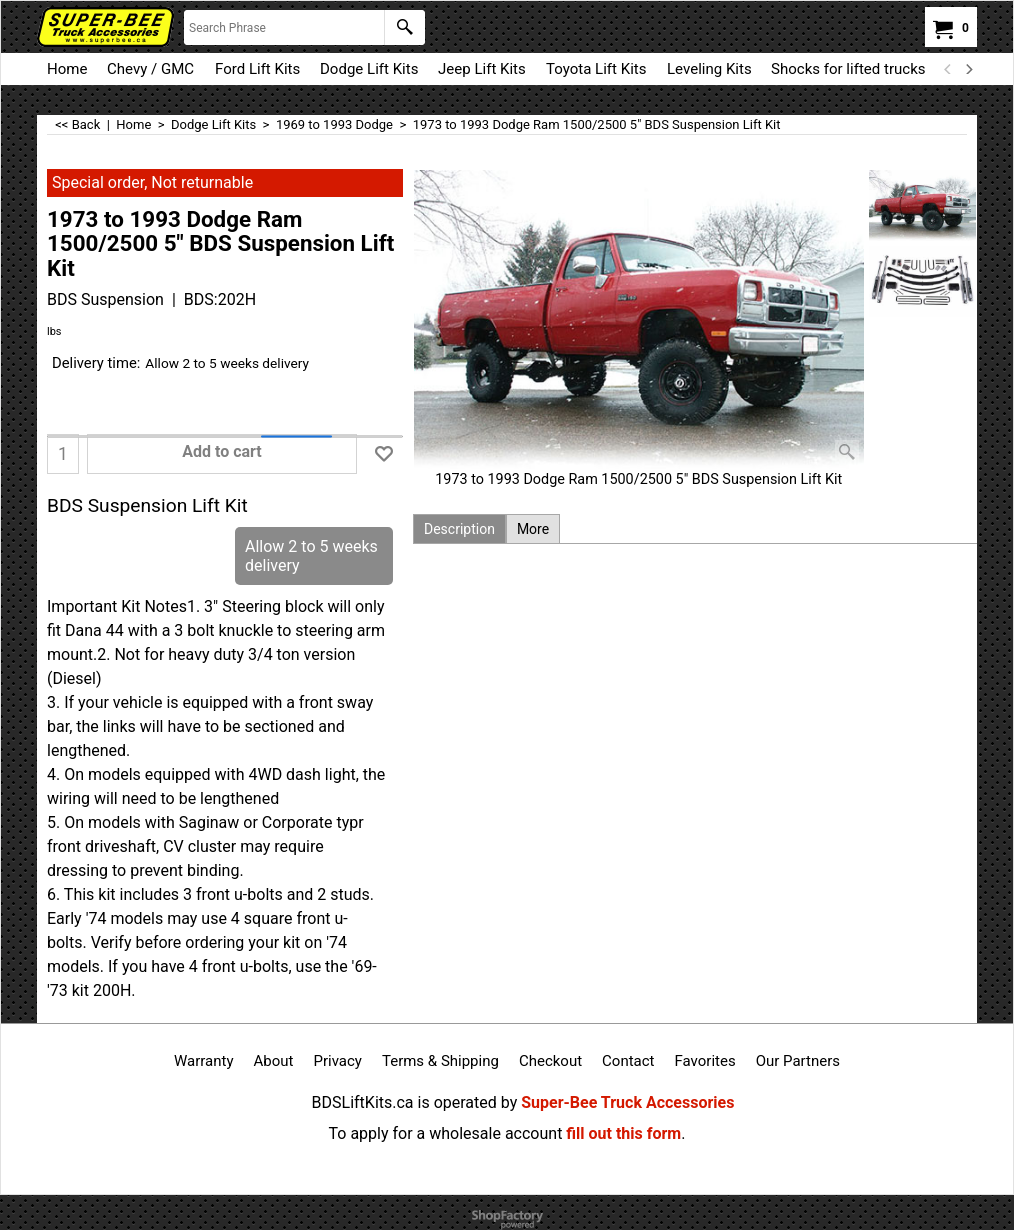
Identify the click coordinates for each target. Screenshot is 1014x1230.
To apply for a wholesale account (446, 1133)
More (533, 529)
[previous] (948, 69)
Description (459, 529)
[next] (968, 69)
